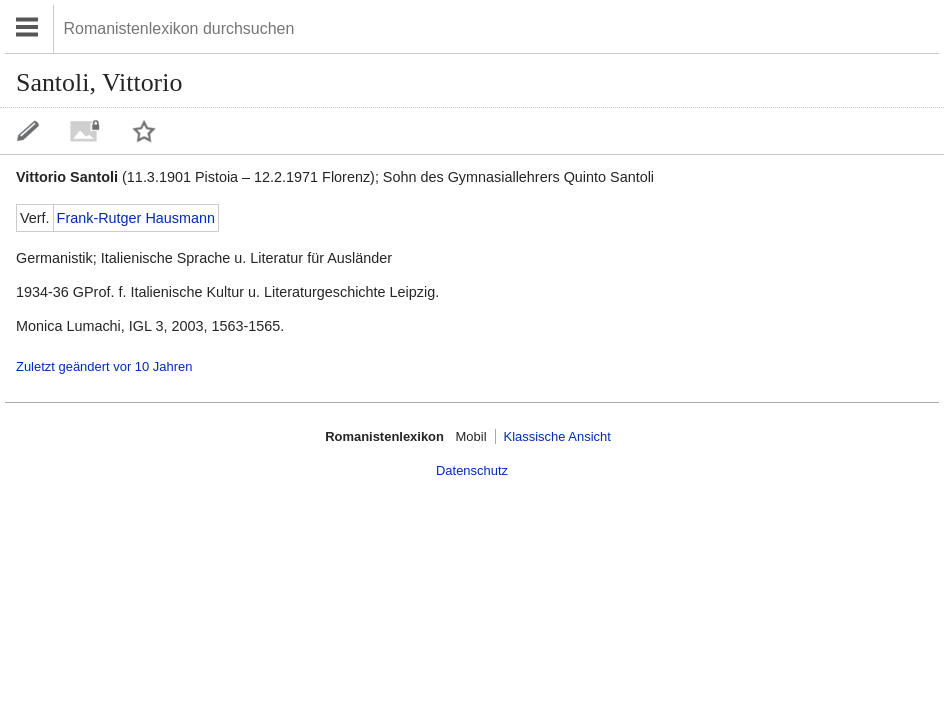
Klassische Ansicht (557, 436)
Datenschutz (472, 470)
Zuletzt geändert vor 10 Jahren (104, 366)
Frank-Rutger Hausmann (136, 218)
